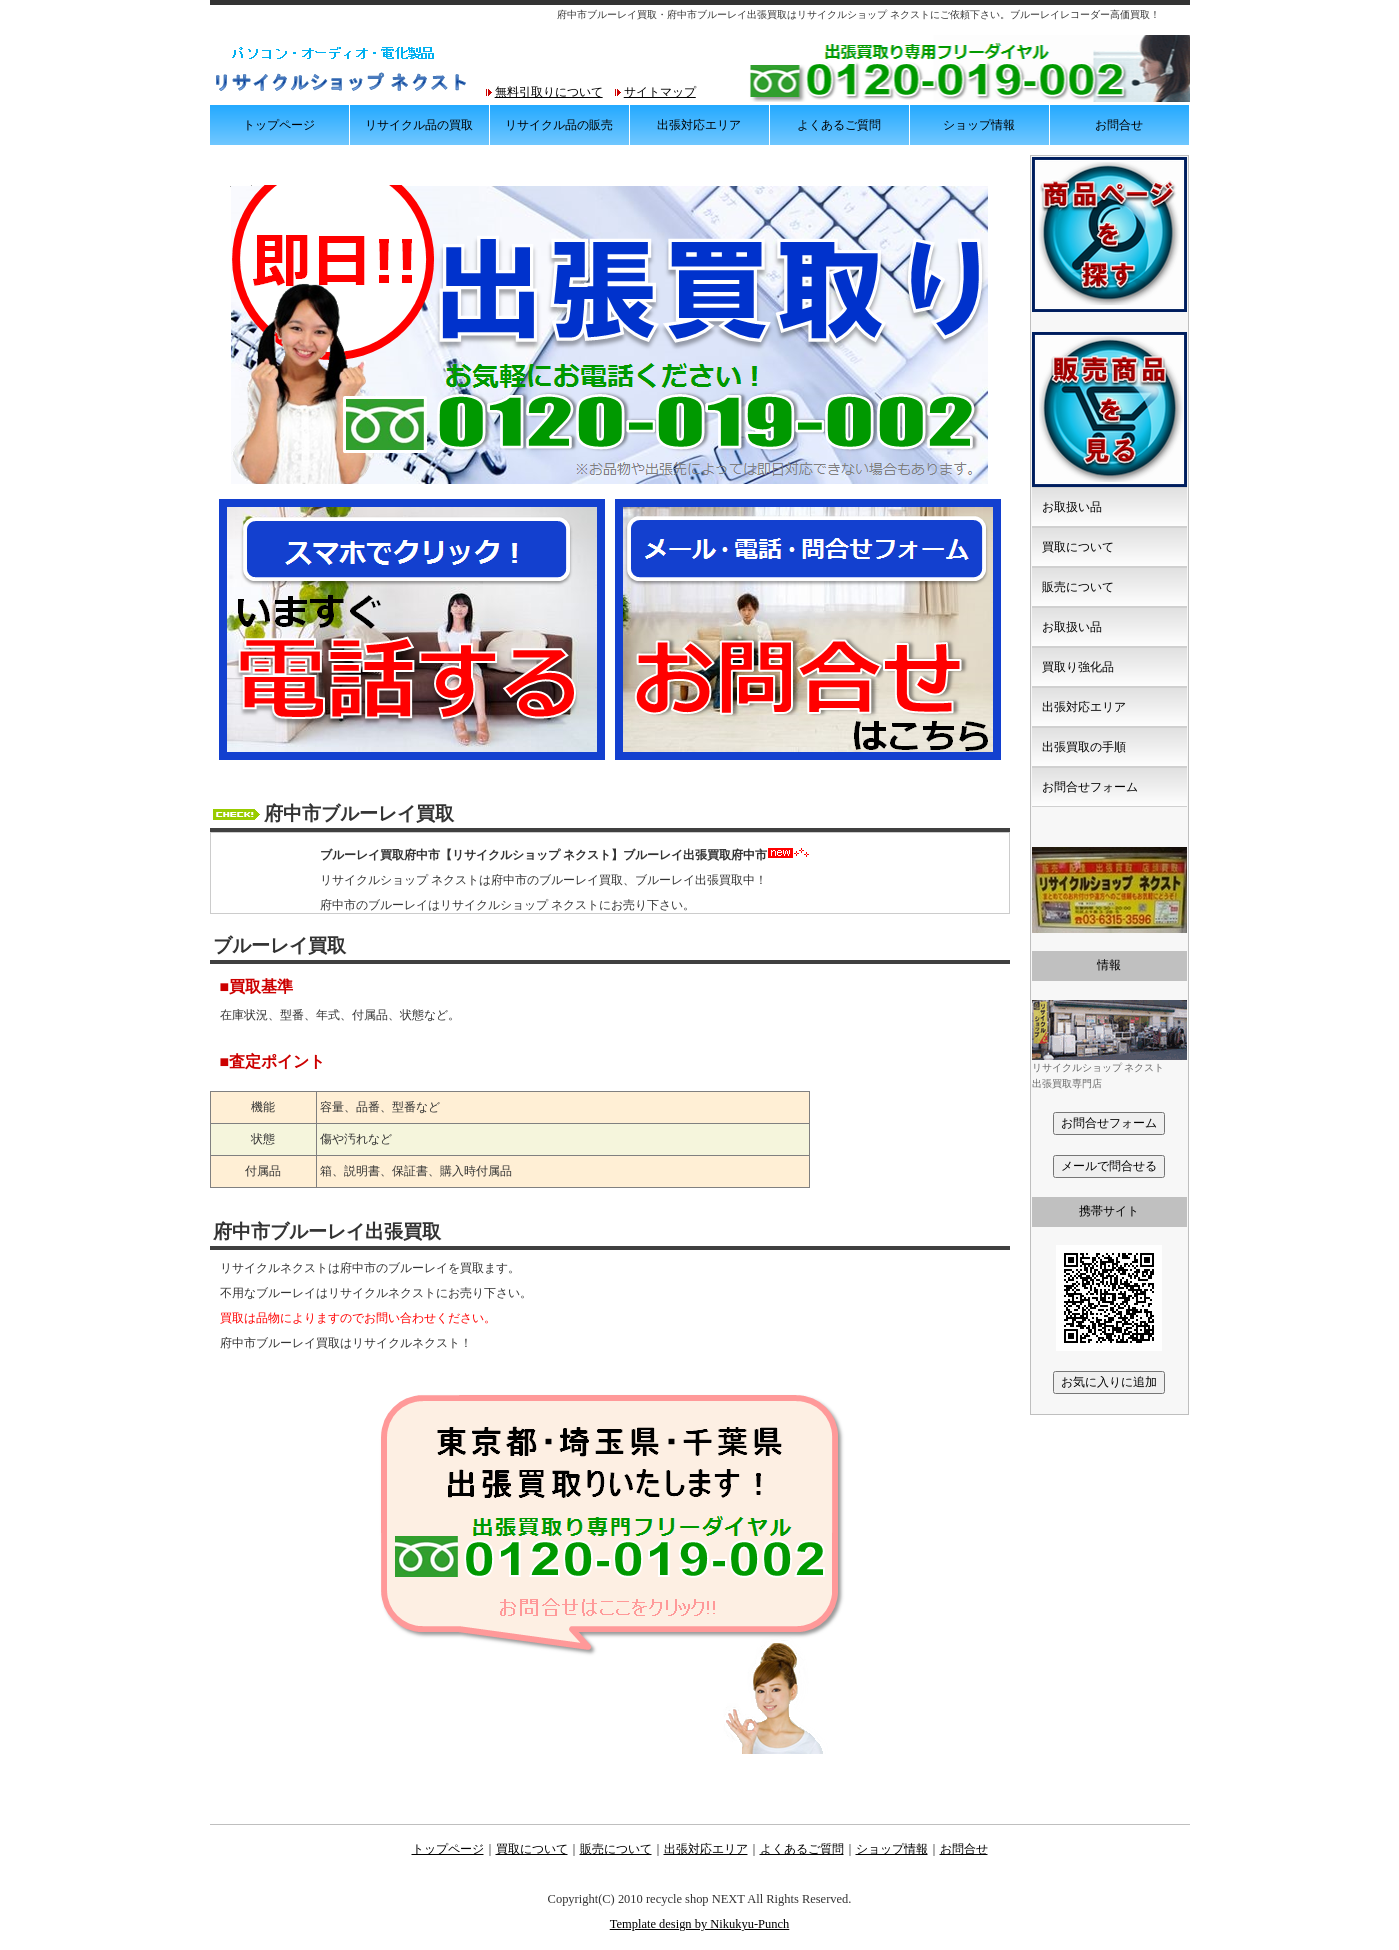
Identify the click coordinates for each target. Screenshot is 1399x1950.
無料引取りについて (549, 92)
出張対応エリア (699, 125)
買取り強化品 (1078, 667)
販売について (1078, 587)
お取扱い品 (1072, 507)
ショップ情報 (979, 125)
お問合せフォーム (1090, 787)
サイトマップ (660, 92)
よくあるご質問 (839, 125)
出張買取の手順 (1084, 747)
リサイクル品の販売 (559, 125)
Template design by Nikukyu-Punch (700, 1924)
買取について (1078, 547)
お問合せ (1119, 125)
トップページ (279, 125)
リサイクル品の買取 (419, 125)
